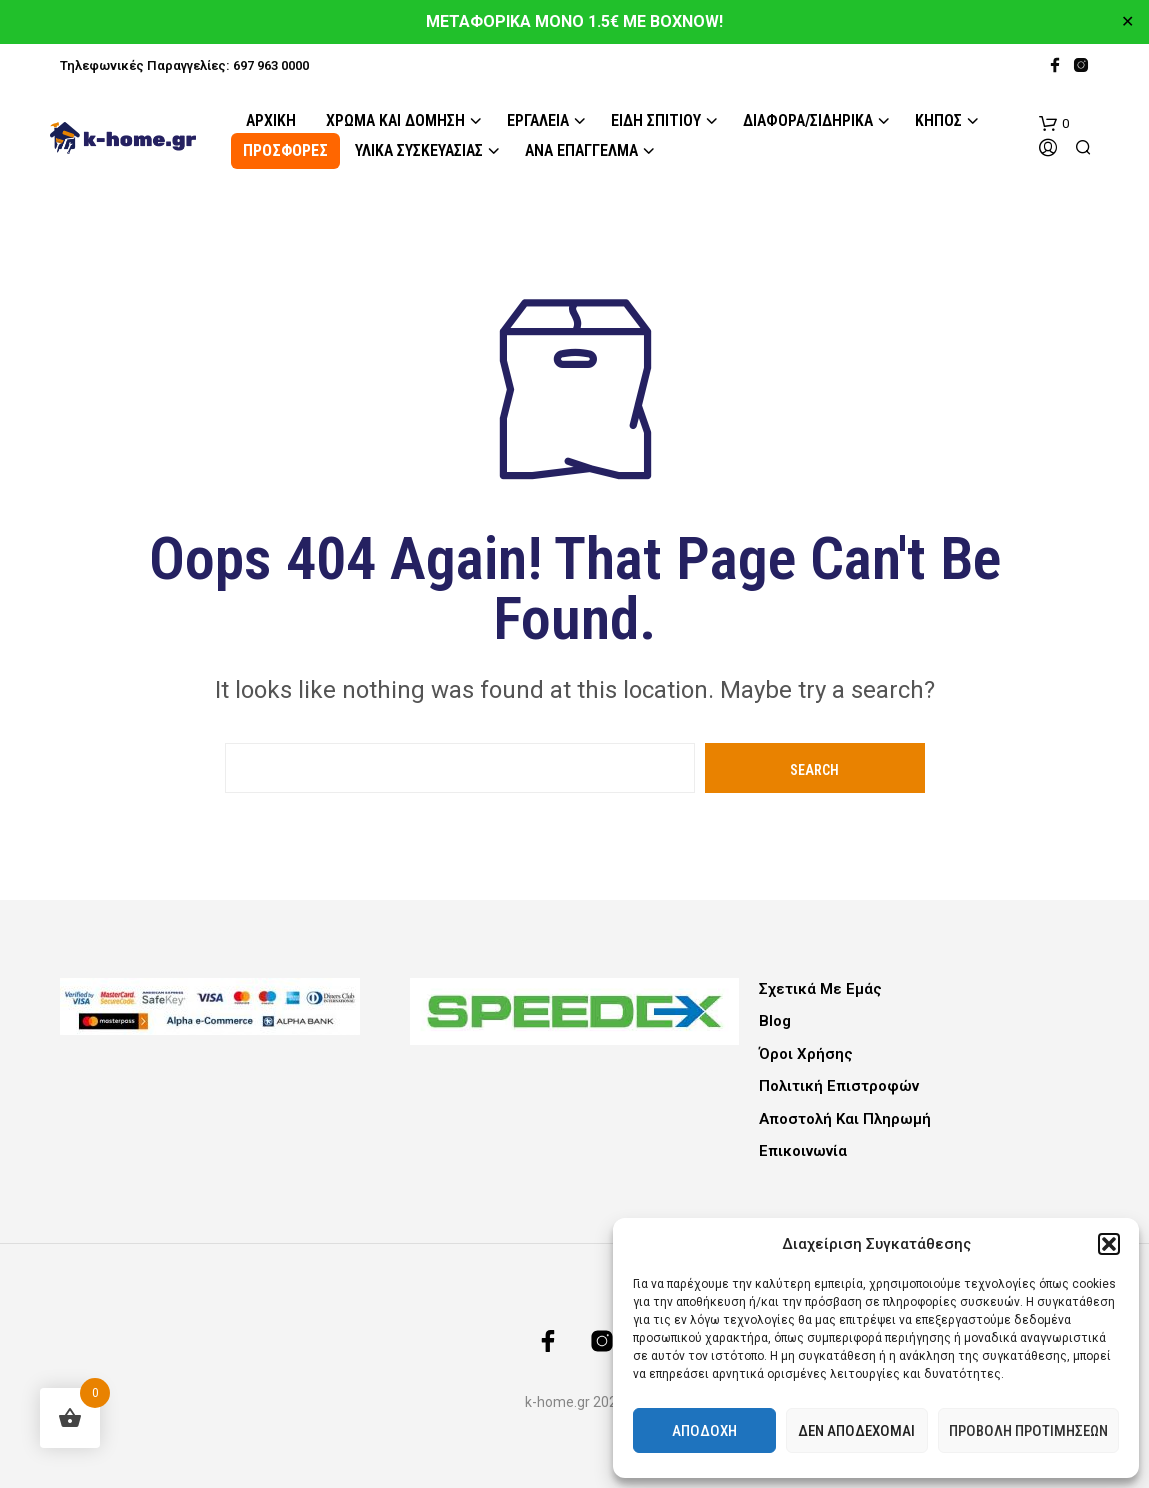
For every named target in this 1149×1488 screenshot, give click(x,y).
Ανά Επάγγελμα (581, 150)
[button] (1109, 1244)
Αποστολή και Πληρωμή (845, 1119)
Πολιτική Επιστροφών (839, 1086)
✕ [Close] (1127, 22)
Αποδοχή (704, 1431)
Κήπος (938, 120)
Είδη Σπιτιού (656, 120)
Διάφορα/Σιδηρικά (808, 120)
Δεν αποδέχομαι (856, 1431)
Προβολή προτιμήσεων (1028, 1431)
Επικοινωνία (803, 1151)
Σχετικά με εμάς (820, 989)
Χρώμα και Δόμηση (395, 120)
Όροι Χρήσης (806, 1054)
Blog (775, 1021)
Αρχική (271, 120)
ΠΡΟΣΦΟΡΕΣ (285, 150)
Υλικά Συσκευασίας (419, 150)
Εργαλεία (538, 120)
